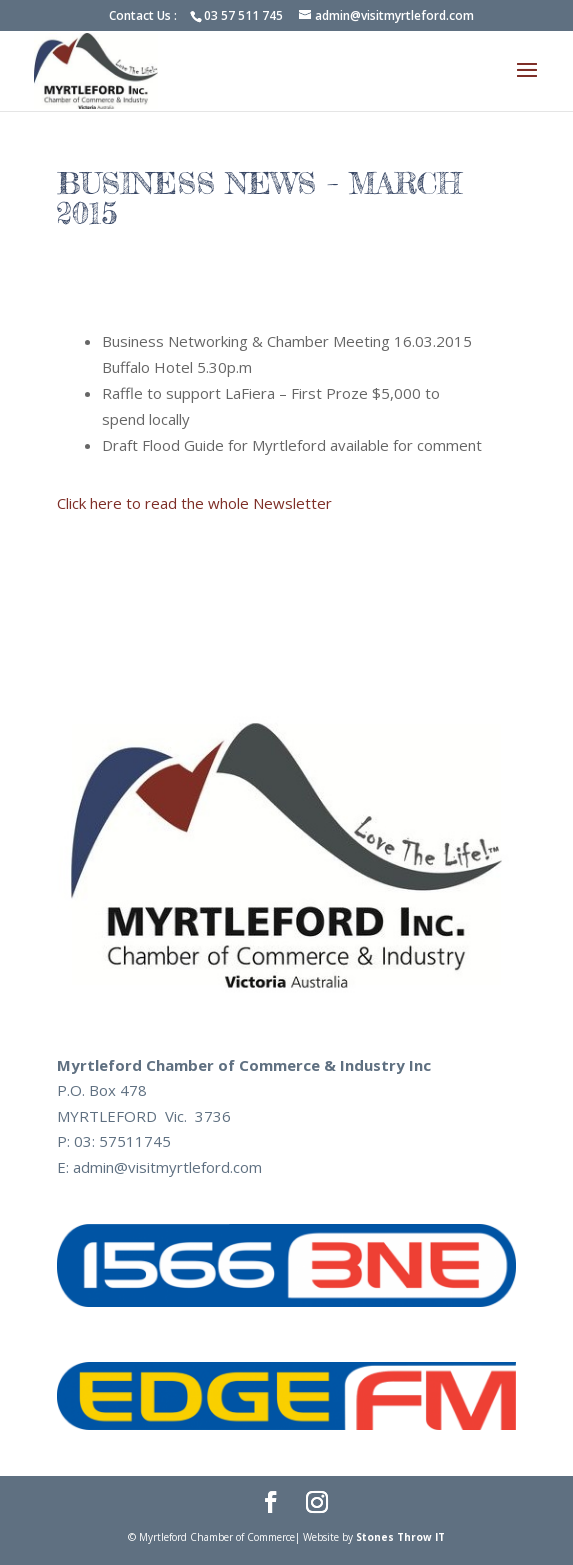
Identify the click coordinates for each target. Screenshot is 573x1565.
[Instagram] (317, 1504)
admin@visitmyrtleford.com (167, 1167)
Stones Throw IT (400, 1537)
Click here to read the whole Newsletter (194, 503)
